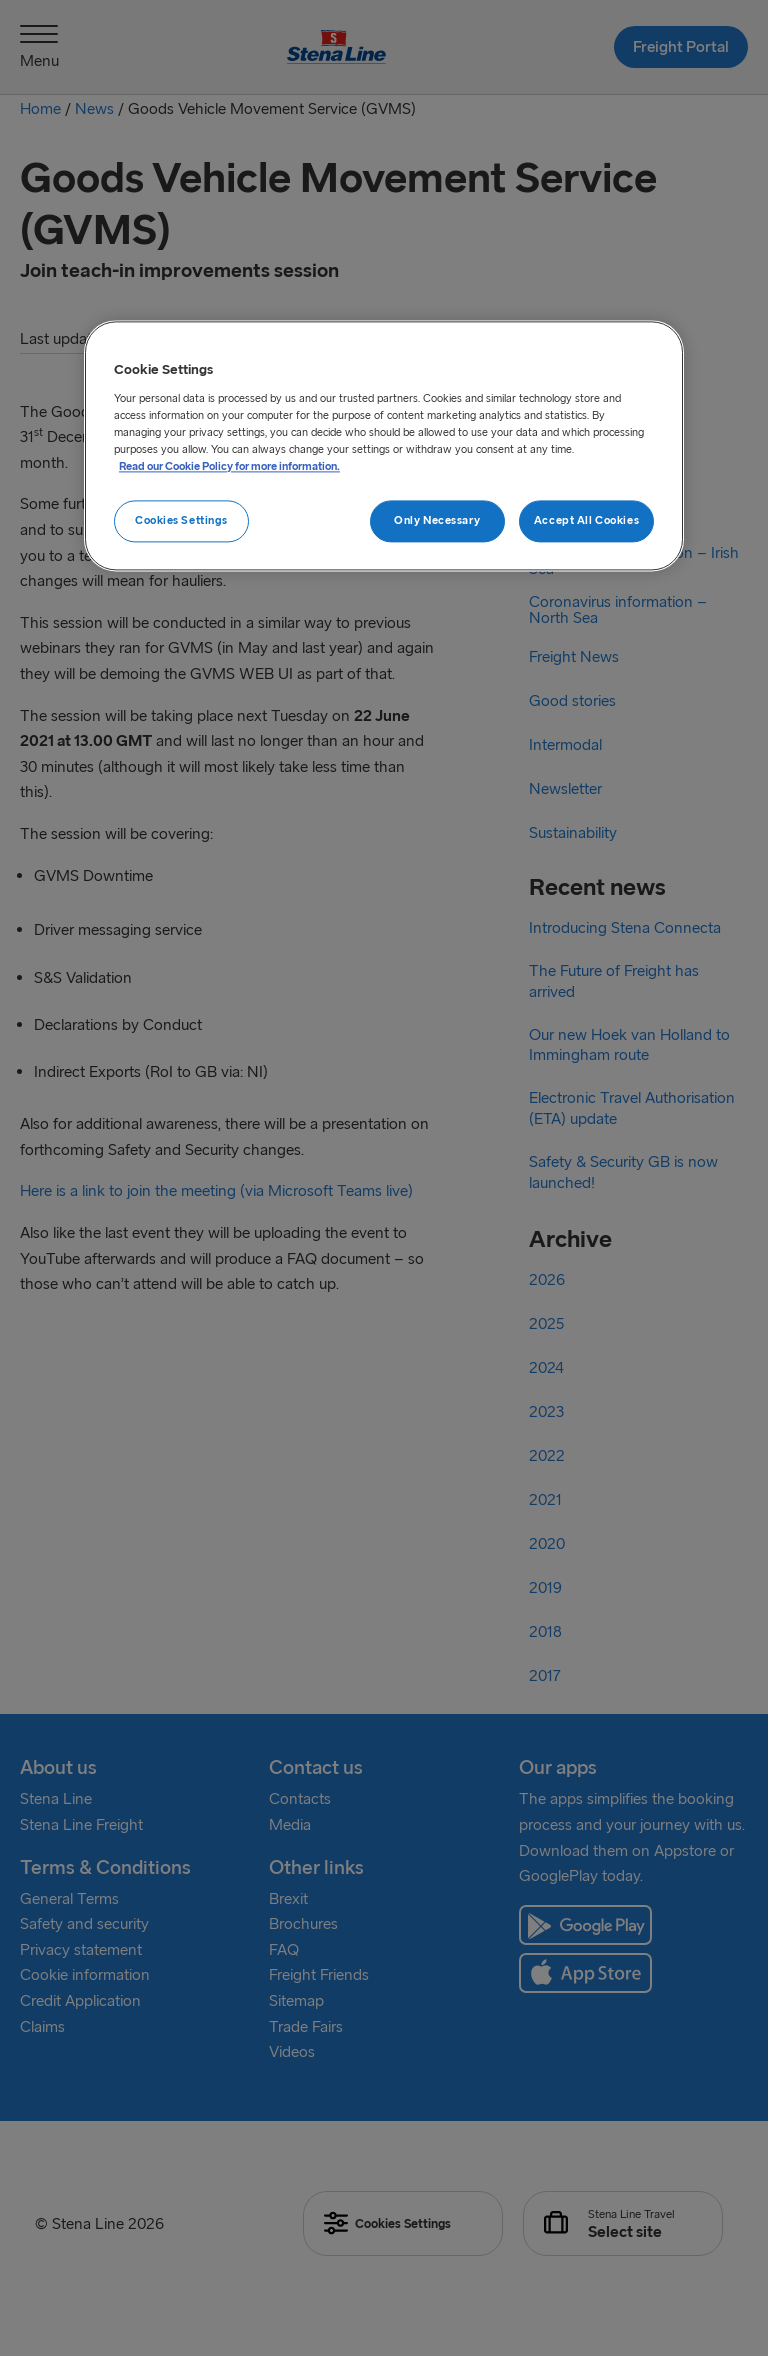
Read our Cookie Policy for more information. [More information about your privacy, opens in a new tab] (229, 467)
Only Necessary (437, 521)
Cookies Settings (181, 521)
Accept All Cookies (586, 521)
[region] (384, 446)
